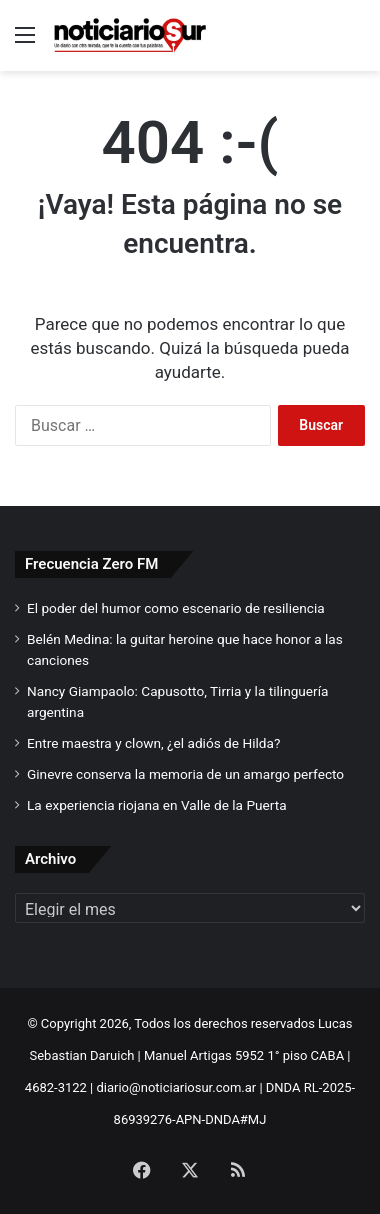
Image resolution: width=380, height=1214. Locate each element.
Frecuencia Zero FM (91, 564)
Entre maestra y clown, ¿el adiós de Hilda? (153, 743)
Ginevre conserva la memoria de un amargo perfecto (185, 774)
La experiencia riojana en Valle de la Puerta (157, 805)
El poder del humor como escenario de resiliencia (176, 608)
